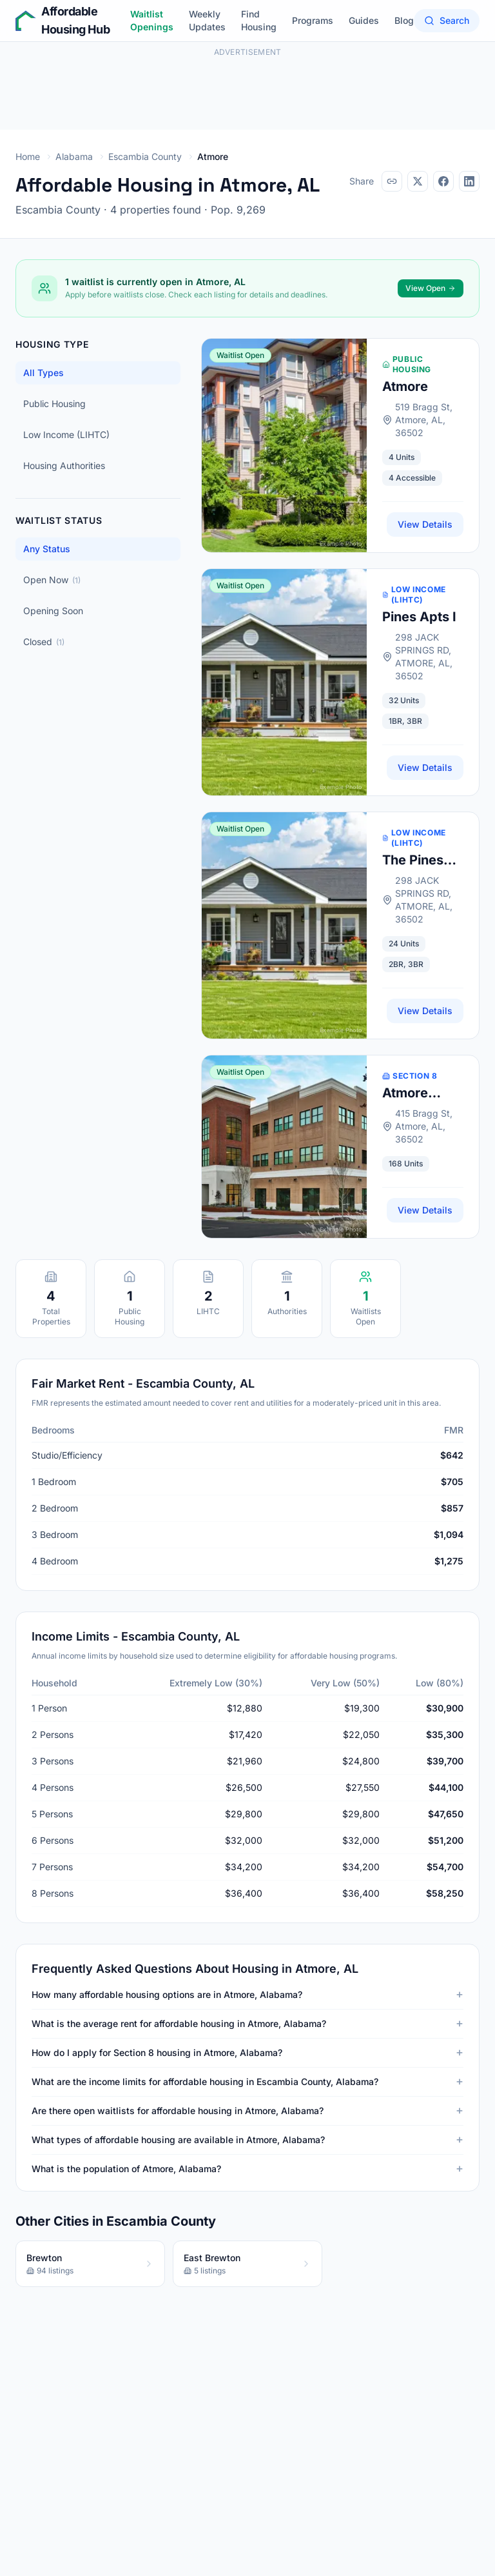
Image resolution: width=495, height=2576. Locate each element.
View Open (430, 288)
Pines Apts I (419, 616)
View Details (425, 524)
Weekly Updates (207, 20)
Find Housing (259, 20)
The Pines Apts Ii (412, 860)
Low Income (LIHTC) (66, 434)
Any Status (46, 548)
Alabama (74, 156)
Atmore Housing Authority (411, 1093)
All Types (43, 372)
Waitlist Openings (151, 20)
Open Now (52, 579)
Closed (43, 641)
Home (27, 156)
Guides (364, 20)
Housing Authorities (64, 465)
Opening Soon (53, 610)
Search (446, 20)
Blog (404, 20)
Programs (312, 20)
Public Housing (54, 403)
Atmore (405, 386)
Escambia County (145, 156)
